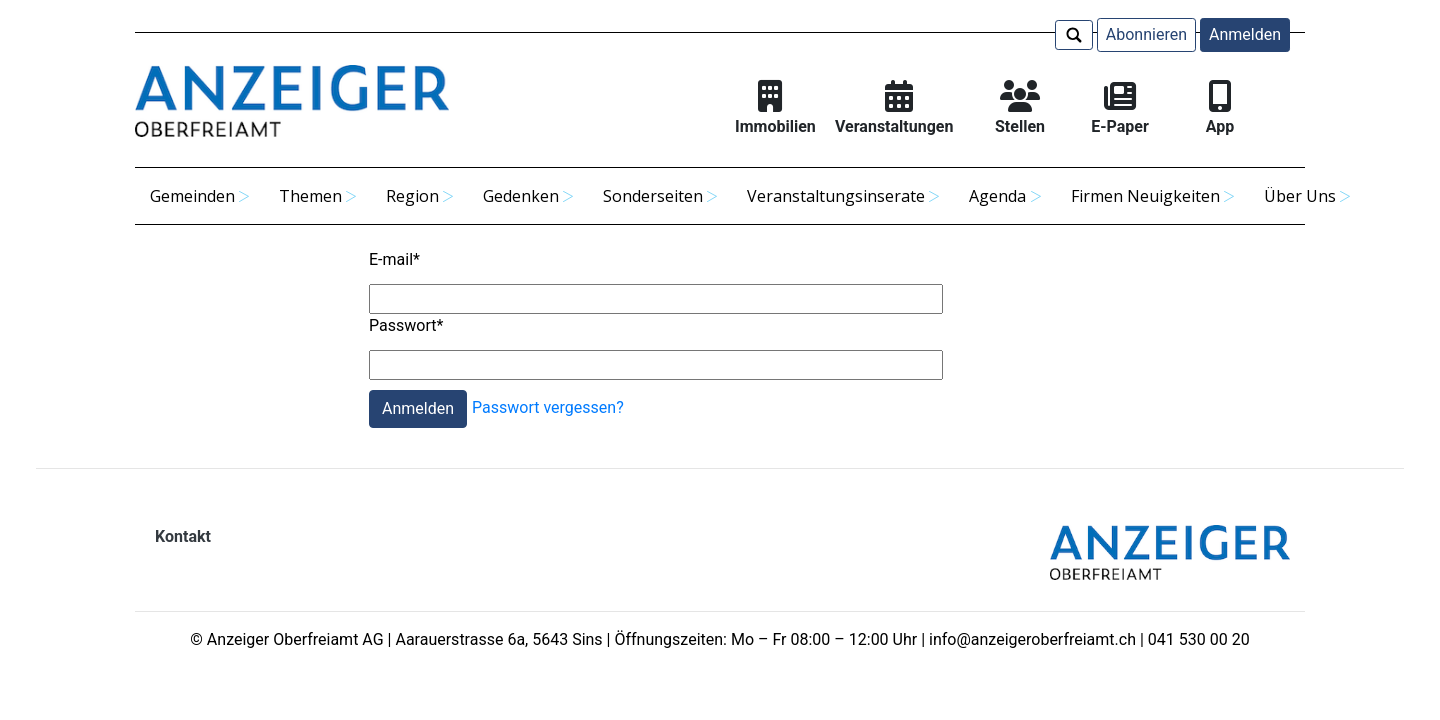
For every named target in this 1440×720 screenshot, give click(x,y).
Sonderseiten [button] (653, 196)
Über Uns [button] (1300, 196)
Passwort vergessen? (548, 408)
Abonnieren (1146, 34)
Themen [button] (310, 196)
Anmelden (1245, 34)
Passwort (406, 325)
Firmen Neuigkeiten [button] (1145, 196)
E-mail (394, 259)
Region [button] (412, 196)
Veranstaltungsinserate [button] (836, 196)
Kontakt (183, 536)
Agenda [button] (997, 196)
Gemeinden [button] (192, 196)
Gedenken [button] (521, 196)
